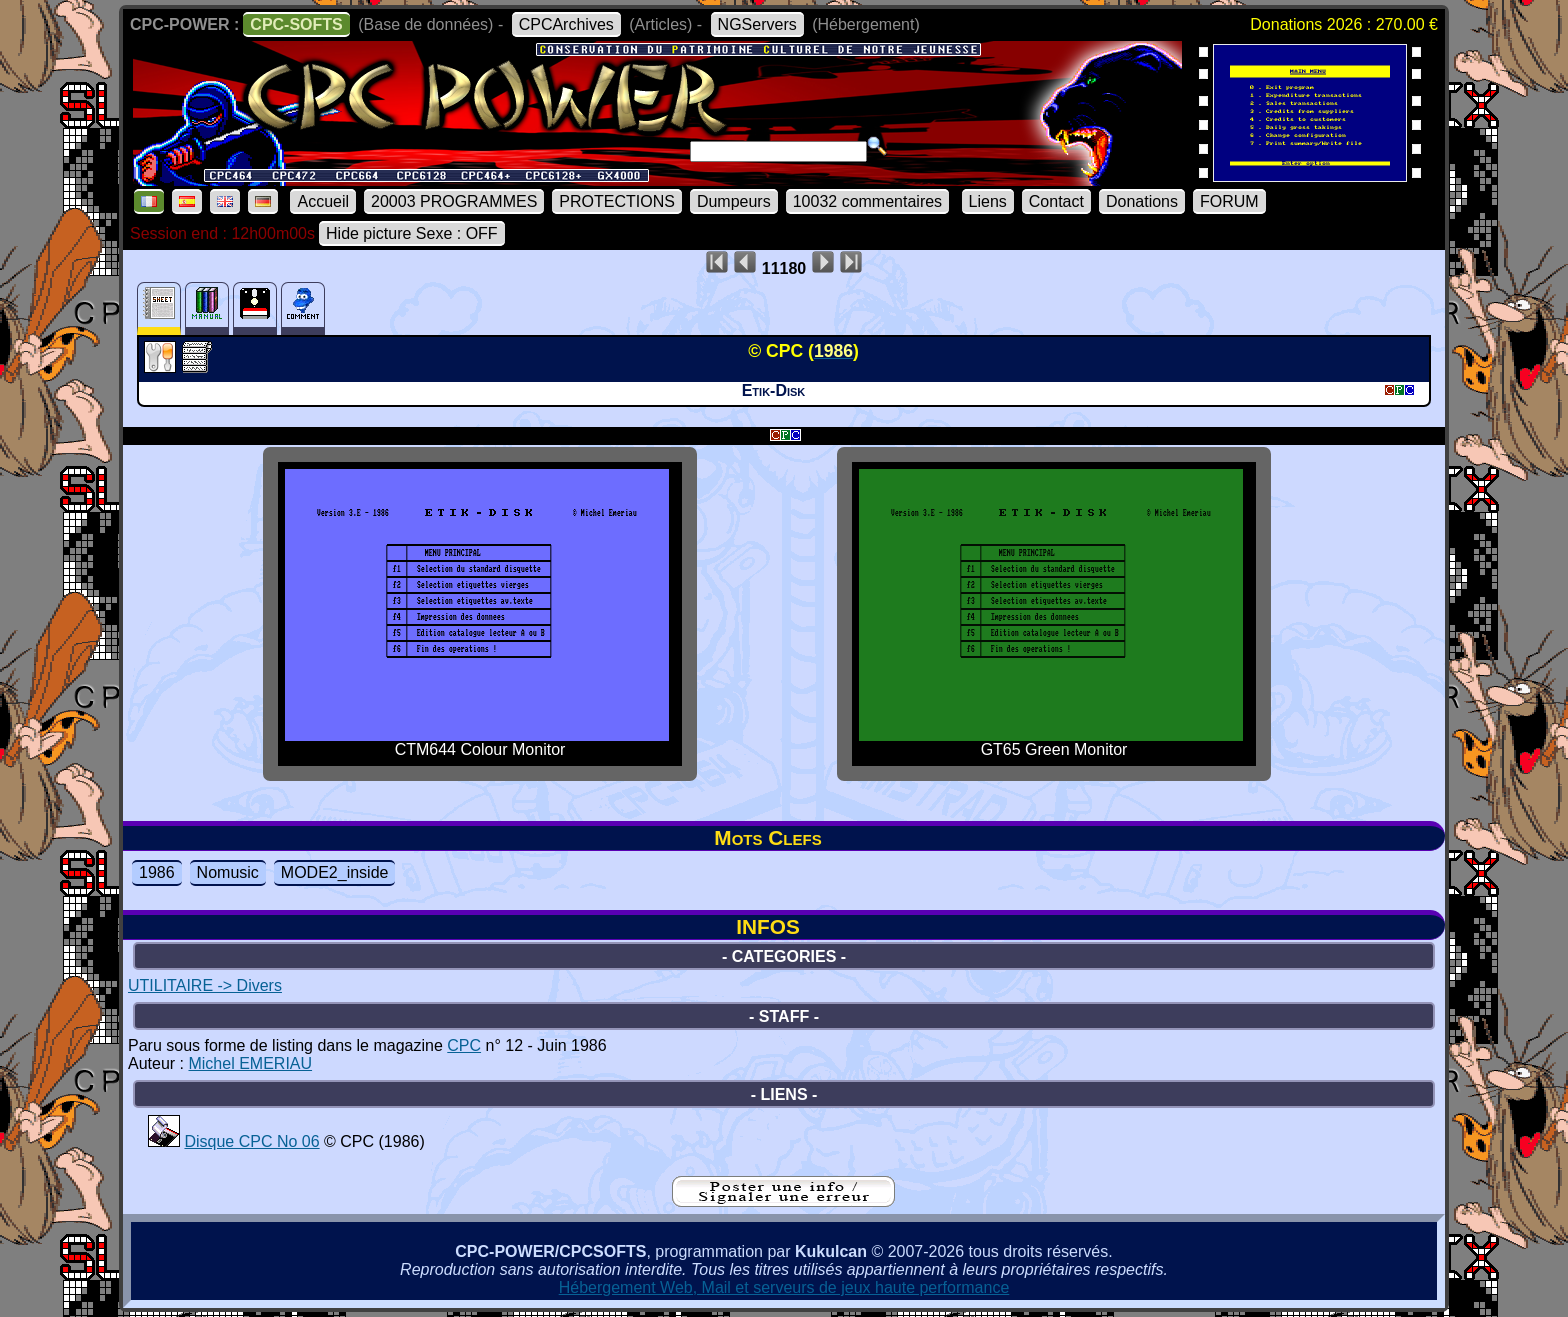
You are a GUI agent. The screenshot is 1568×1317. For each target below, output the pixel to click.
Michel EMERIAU (250, 1063)
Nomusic (228, 872)
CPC (464, 1045)
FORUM (1229, 201)
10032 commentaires (867, 201)
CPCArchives (566, 24)
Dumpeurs (734, 201)
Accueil (323, 201)
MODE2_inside (335, 872)
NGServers (757, 24)
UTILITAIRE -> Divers (205, 985)
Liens (988, 201)
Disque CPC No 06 (251, 1141)
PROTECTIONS (617, 201)
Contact (1056, 201)
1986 (157, 872)
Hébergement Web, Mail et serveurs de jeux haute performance (784, 1287)
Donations (1142, 201)
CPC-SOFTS (296, 24)
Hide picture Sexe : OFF (412, 233)
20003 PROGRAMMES (454, 201)
